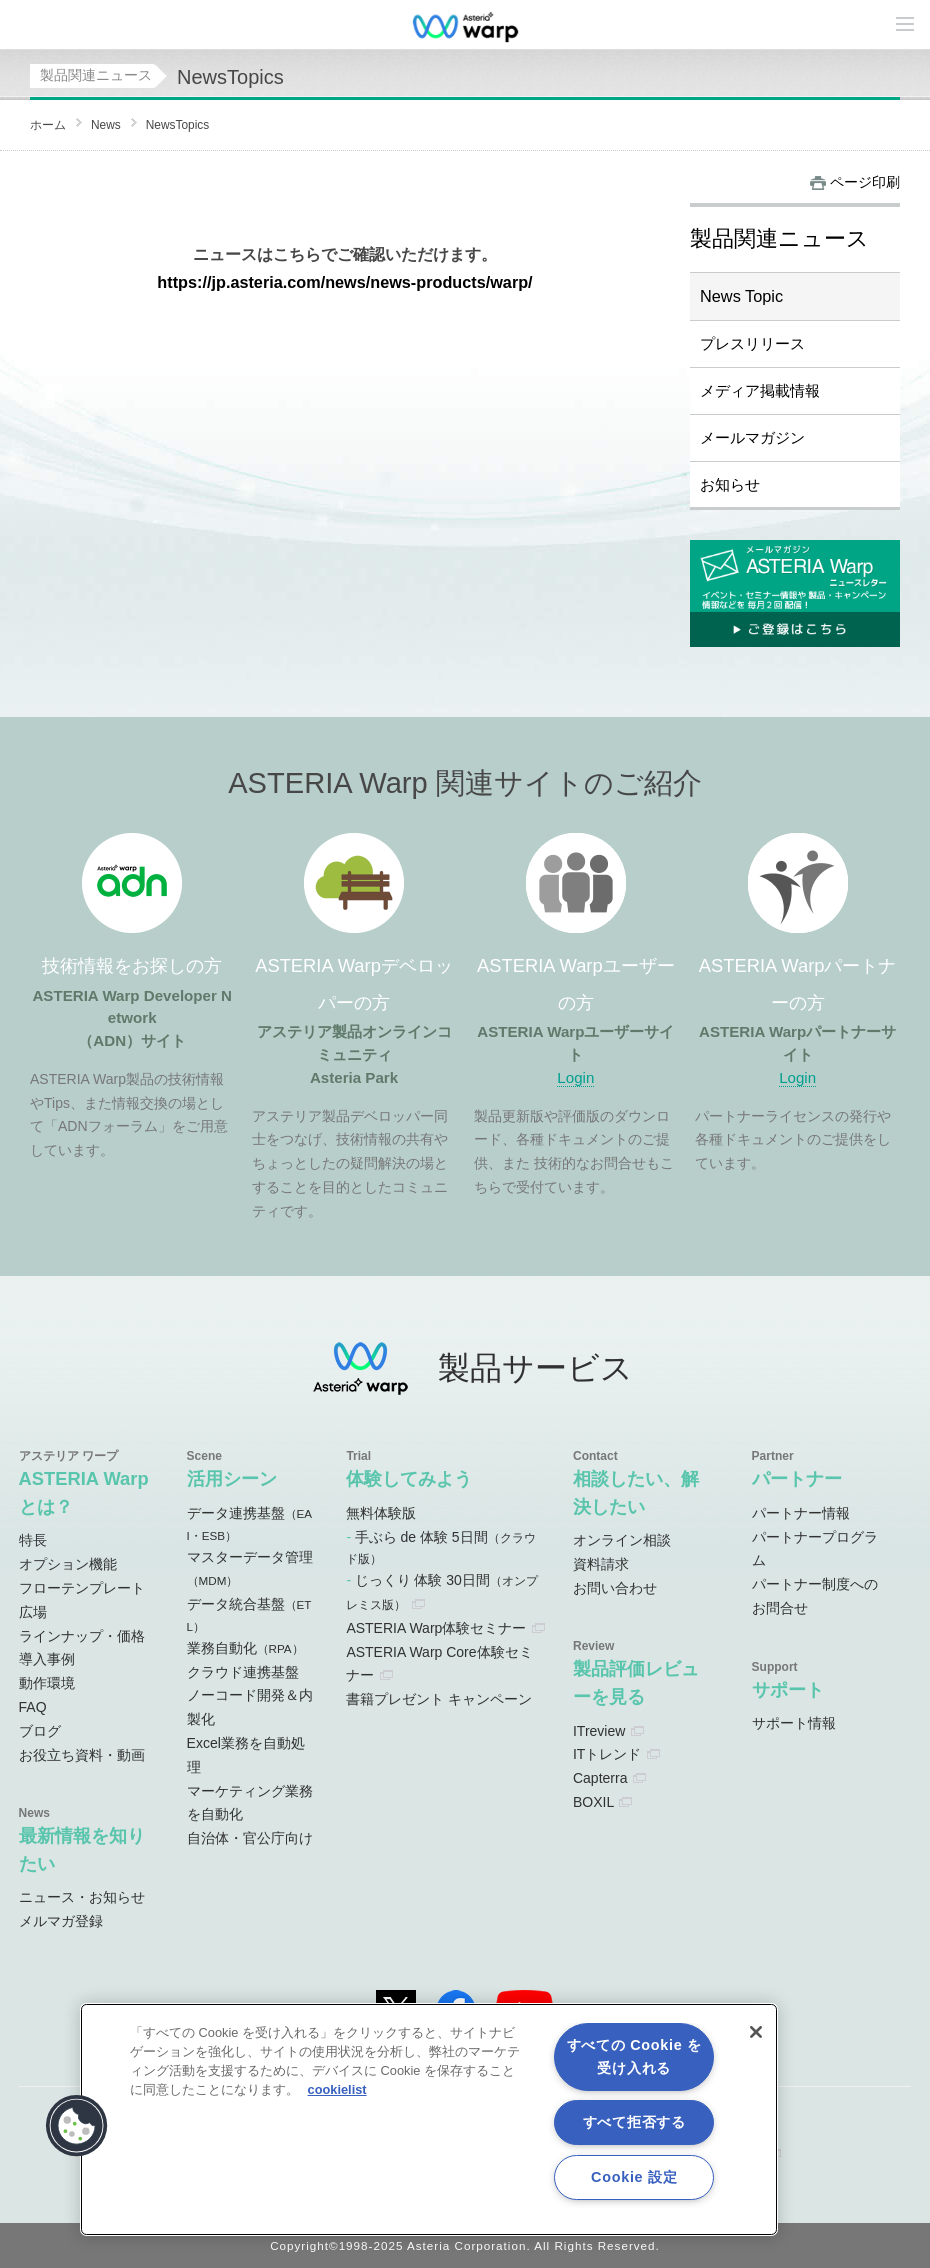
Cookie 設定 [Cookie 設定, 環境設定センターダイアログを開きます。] (634, 2177)
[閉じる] (756, 2032)
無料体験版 (381, 1513)
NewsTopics (177, 125)
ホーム (48, 125)
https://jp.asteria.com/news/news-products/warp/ (344, 282)
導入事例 (47, 1659)
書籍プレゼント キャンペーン (439, 1699)
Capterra (600, 1778)
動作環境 (47, 1683)
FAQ (33, 1707)
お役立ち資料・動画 (82, 1755)
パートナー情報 (801, 1513)
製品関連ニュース (96, 75)
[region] (429, 2119)
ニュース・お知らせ (82, 1897)
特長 (33, 1540)
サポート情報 (794, 1723)
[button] (77, 2126)
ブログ (40, 1731)
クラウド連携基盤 (243, 1672)
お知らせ (730, 484)
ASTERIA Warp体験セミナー (436, 1628)
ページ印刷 (865, 182)
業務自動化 (245, 1648)
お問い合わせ (615, 1588)
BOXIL (593, 1802)
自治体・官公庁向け (250, 1838)
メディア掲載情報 (760, 390)
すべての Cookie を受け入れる (634, 2056)
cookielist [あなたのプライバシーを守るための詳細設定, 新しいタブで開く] (337, 2089)
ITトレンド (607, 1754)
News (106, 125)
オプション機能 (68, 1564)
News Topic (741, 296)
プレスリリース (752, 343)
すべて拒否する (634, 2122)
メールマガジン (752, 437)
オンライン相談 (622, 1540)
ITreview (599, 1731)
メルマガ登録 (61, 1921)
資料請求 (601, 1564)
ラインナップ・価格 (82, 1636)
